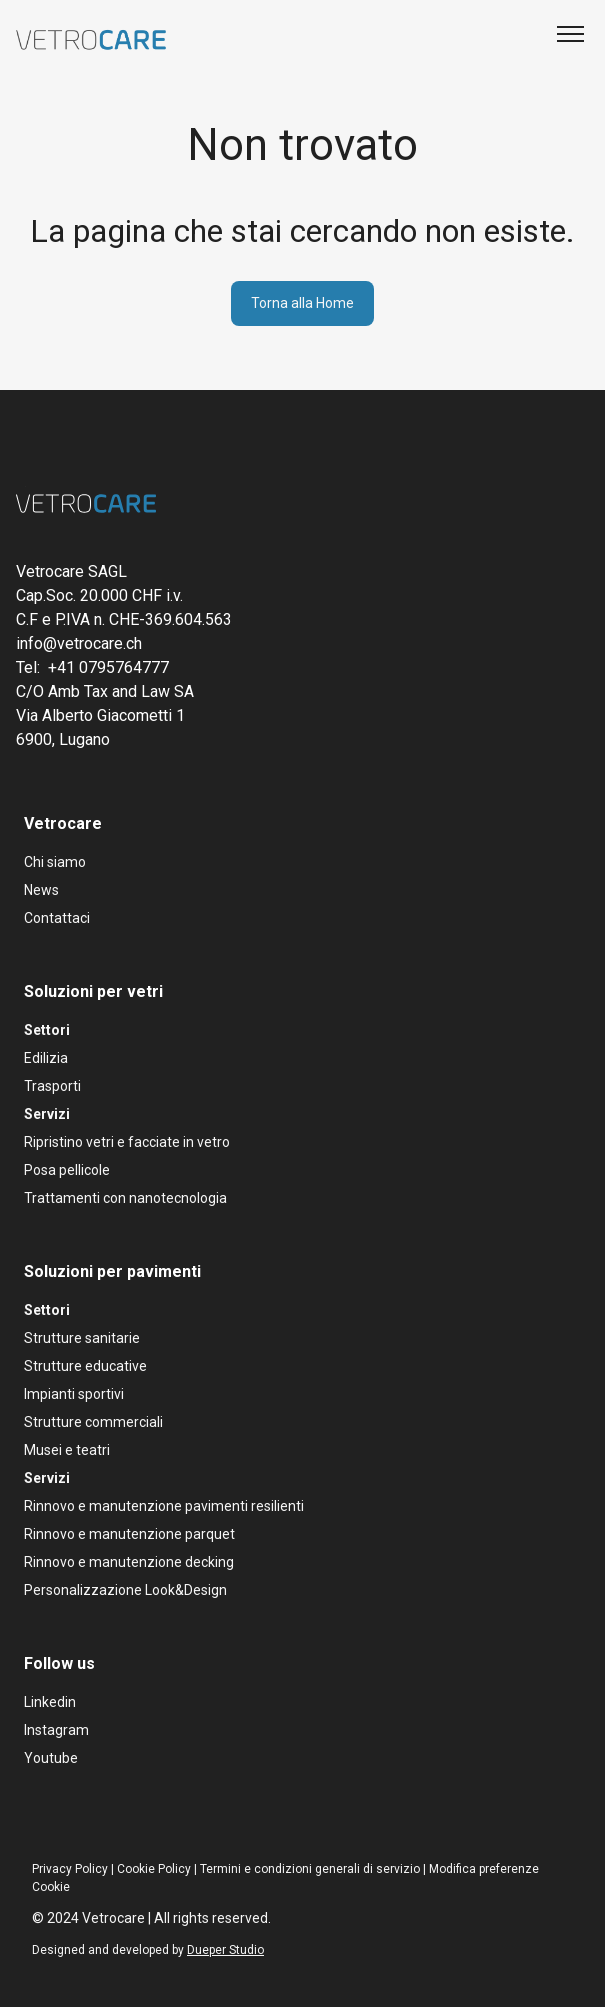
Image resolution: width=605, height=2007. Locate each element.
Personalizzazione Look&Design (125, 1590)
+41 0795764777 (108, 667)
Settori (47, 1030)
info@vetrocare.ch (79, 643)
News (41, 890)
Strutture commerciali (93, 1422)
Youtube (51, 1758)
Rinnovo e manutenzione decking (129, 1562)
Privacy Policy (70, 1869)
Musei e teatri (67, 1450)
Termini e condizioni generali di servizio (310, 1869)
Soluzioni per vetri (93, 991)
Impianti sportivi (74, 1394)
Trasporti (52, 1086)
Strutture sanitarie (82, 1338)
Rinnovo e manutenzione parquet (129, 1534)
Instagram (56, 1730)
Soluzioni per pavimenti (112, 1271)
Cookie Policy (154, 1869)
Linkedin (50, 1702)
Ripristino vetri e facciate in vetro (127, 1142)
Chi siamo (55, 862)
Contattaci (57, 918)
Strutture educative (85, 1366)
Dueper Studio (225, 1950)
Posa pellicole (67, 1170)
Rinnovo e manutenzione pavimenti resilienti (164, 1506)
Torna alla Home (302, 303)
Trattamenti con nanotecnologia (125, 1198)
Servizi (47, 1114)
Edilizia (46, 1058)
